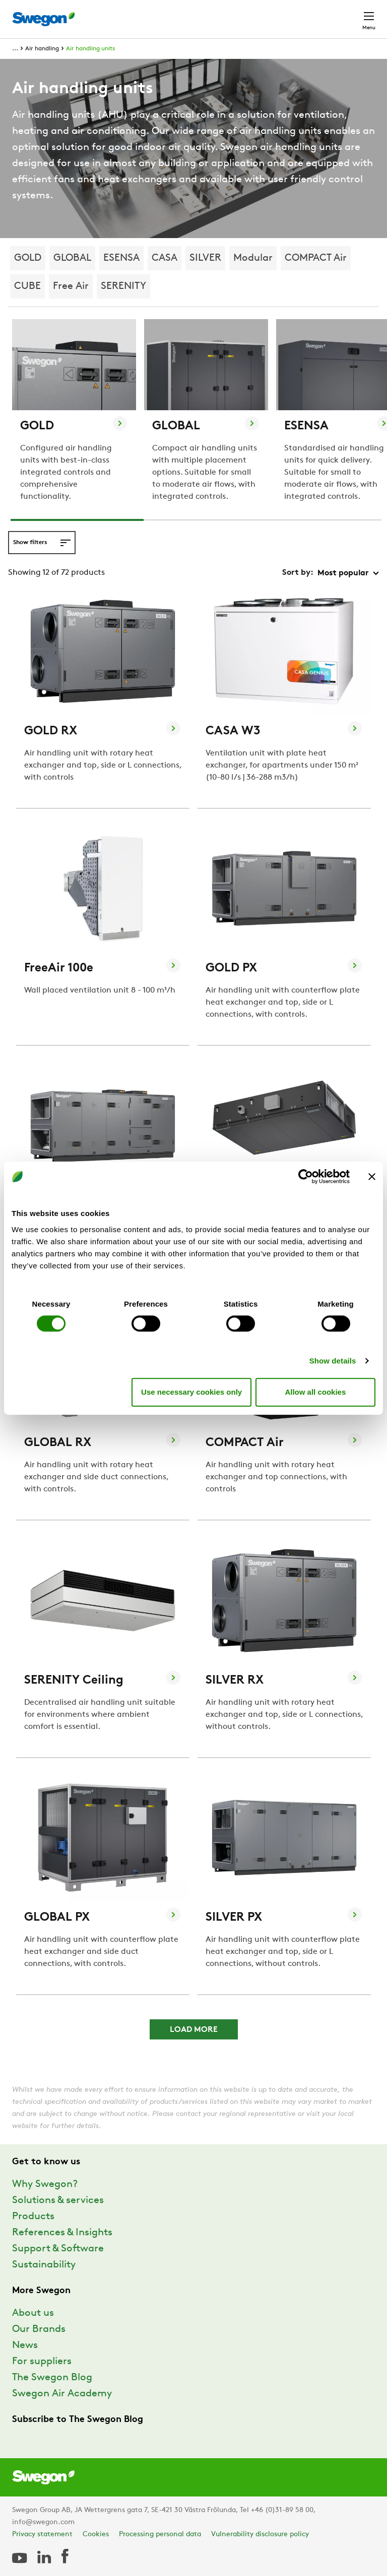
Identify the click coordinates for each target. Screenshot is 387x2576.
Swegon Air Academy (62, 2394)
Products (33, 2217)
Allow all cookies (315, 1392)
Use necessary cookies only (191, 1392)
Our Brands (39, 2329)
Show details (332, 1360)
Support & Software (58, 2249)
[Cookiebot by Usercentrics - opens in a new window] (306, 1176)
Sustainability (44, 2265)
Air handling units (90, 49)
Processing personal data (160, 2534)
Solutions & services (58, 2200)
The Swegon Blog (52, 2378)
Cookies (96, 2534)
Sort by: (297, 573)
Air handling (42, 49)
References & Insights (62, 2233)
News (25, 2345)
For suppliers (42, 2362)
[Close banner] (371, 1176)
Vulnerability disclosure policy (260, 2534)
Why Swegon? (45, 2184)
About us (33, 2313)
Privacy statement (42, 2534)
